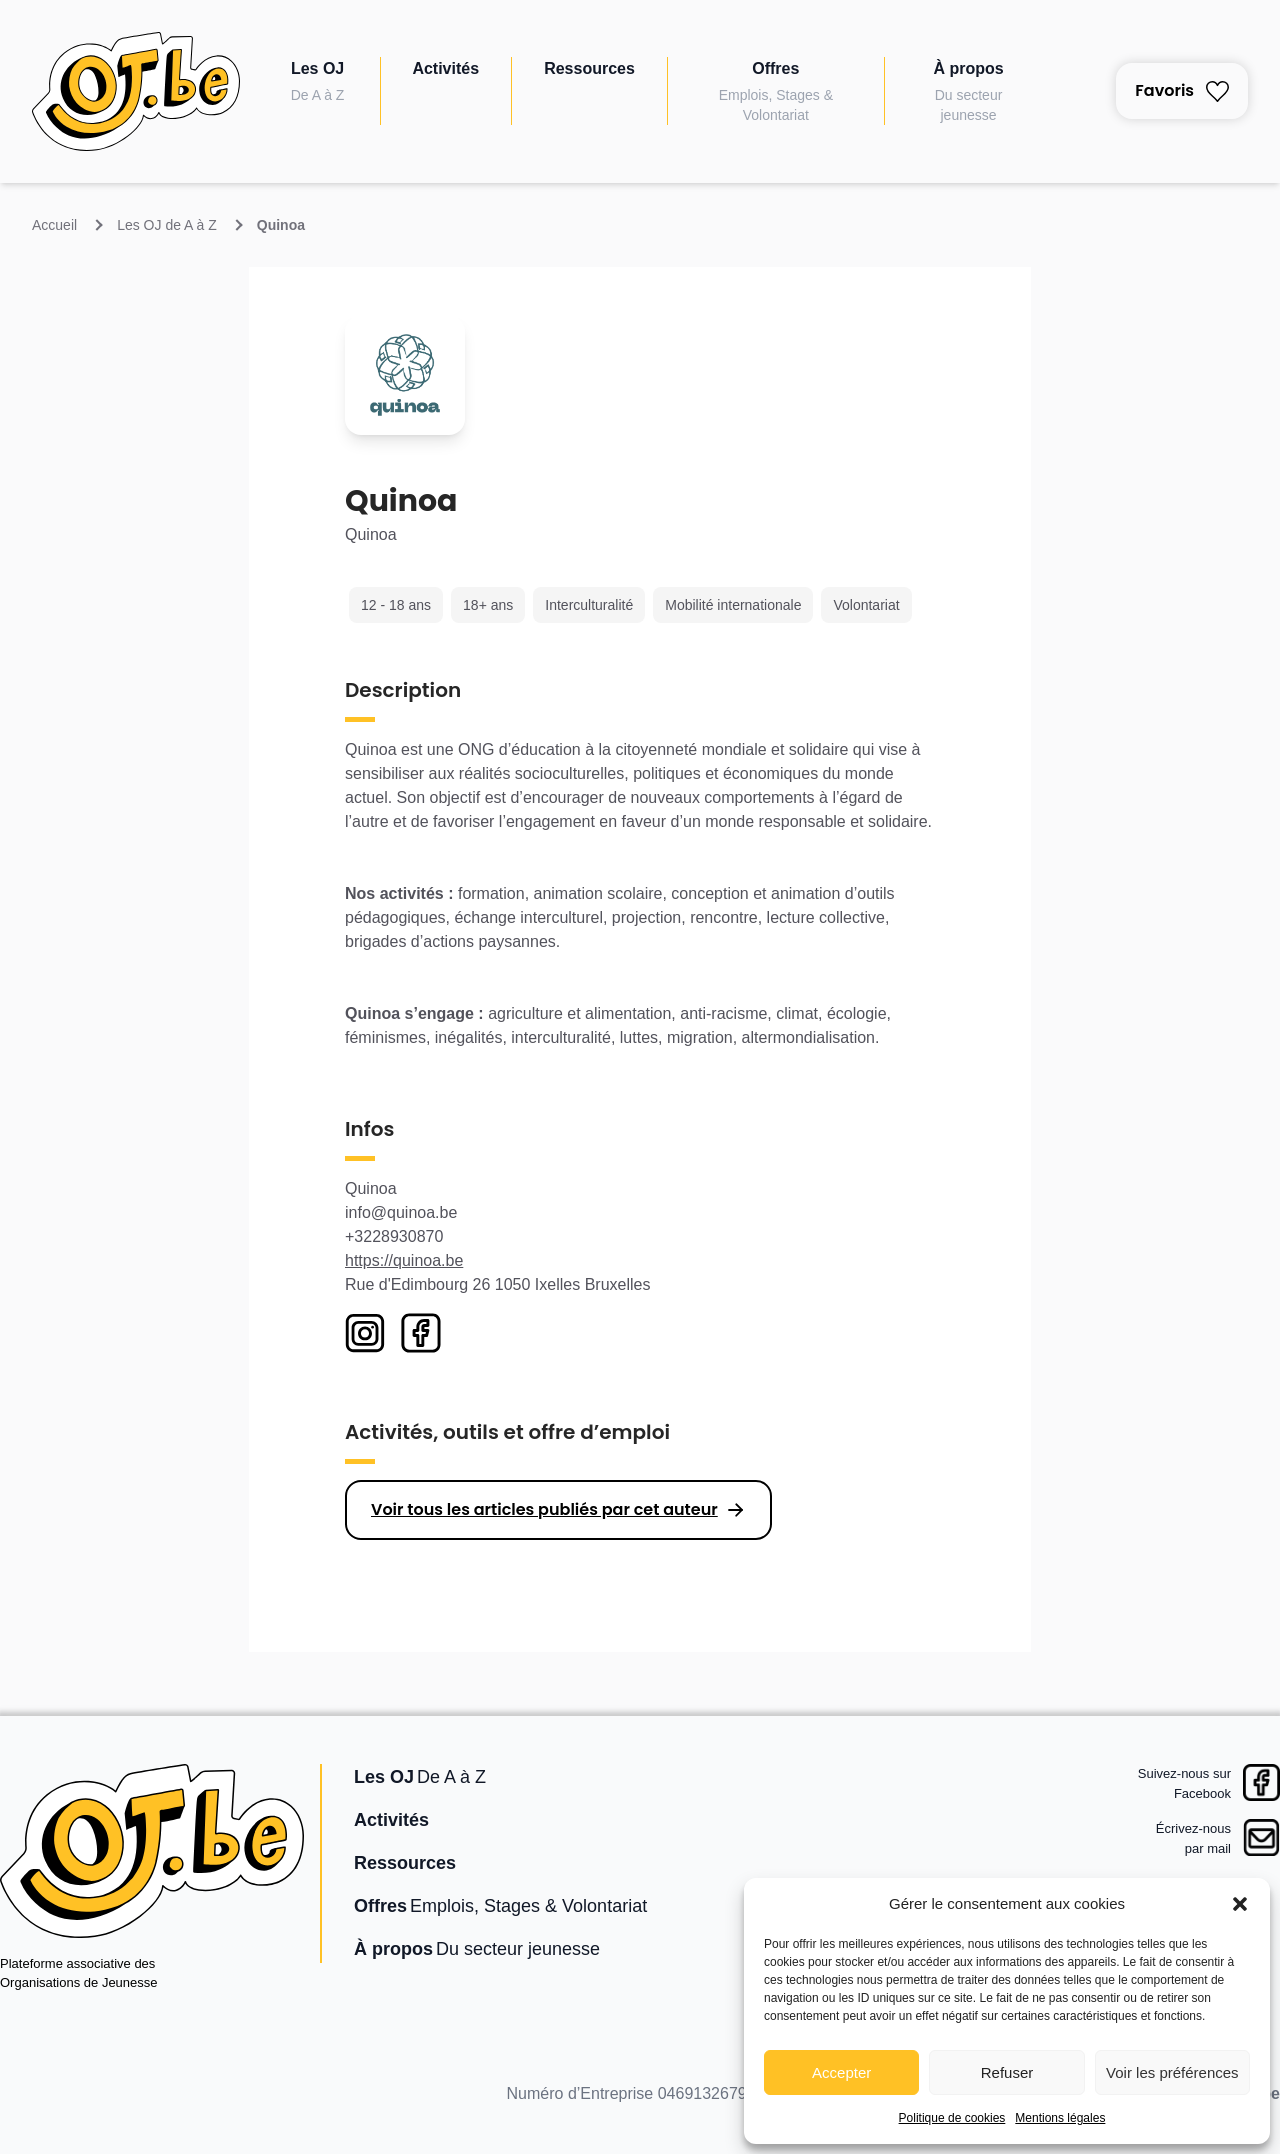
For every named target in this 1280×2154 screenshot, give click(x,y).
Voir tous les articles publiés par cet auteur (544, 1509)
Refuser (1007, 2072)
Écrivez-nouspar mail (1193, 1838)
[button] (1240, 1904)
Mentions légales (1060, 2118)
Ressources (589, 68)
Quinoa (281, 225)
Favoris (1182, 90)
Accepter (841, 2072)
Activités (445, 68)
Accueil (54, 225)
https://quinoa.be (404, 1260)
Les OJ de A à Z (167, 225)
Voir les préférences (1172, 2072)
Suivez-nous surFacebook (1184, 1783)
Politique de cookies (952, 2118)
